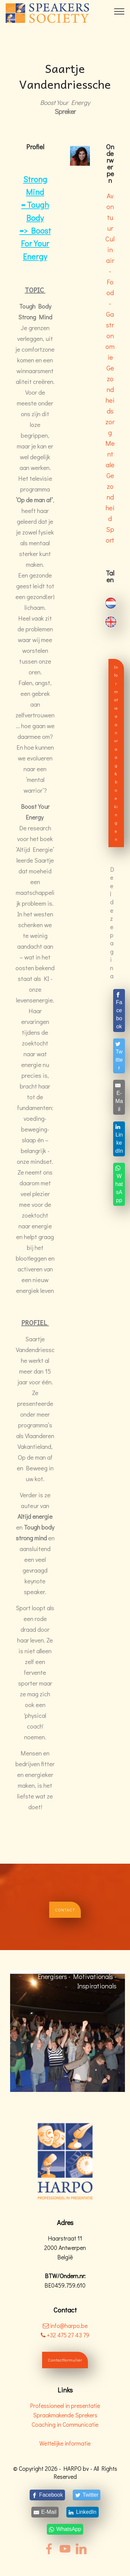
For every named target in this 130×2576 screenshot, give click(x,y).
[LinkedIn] (119, 1139)
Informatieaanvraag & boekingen (116, 753)
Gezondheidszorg (110, 400)
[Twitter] (119, 1056)
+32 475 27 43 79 (65, 2335)
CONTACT (65, 1909)
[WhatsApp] (119, 1184)
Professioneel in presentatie (65, 2406)
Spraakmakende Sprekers (65, 2415)
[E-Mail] (119, 1097)
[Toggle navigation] (119, 11)
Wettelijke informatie (65, 2443)
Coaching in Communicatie (65, 2424)
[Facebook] (119, 1010)
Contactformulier (65, 2360)
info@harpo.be (69, 2326)
